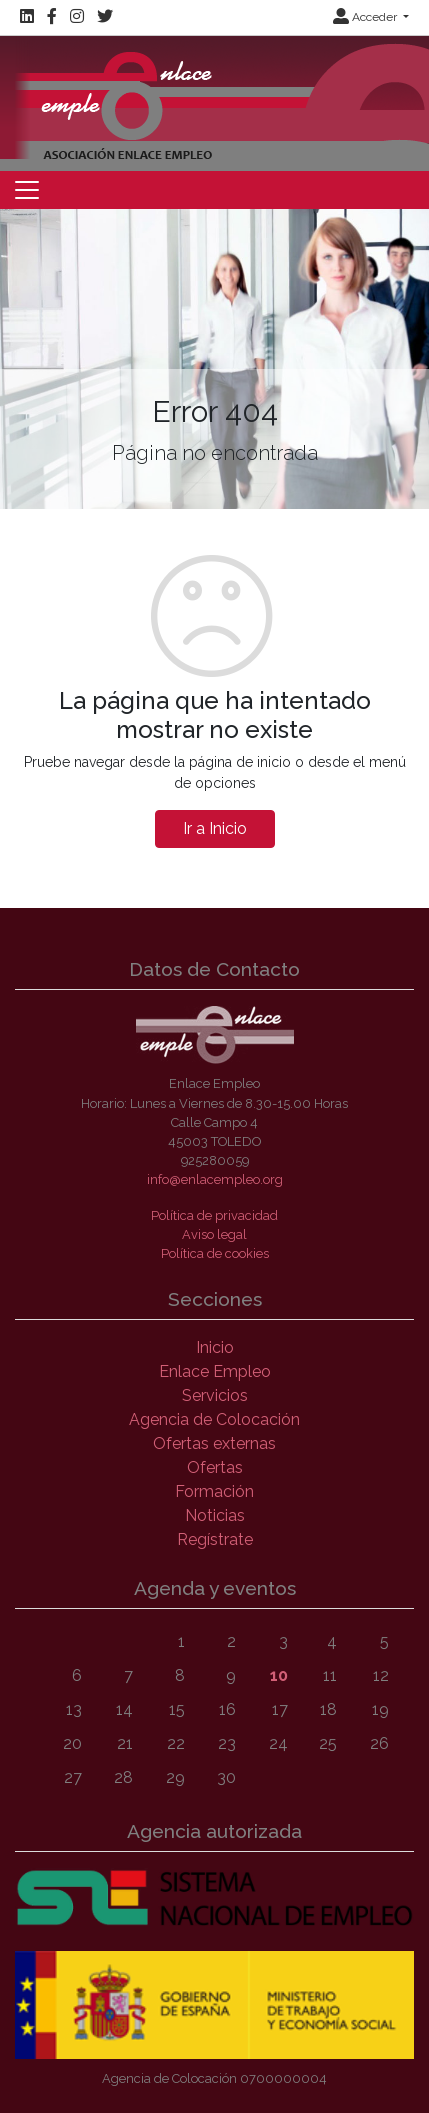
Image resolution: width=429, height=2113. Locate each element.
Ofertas (215, 1467)
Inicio (215, 1347)
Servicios (215, 1395)
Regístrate (215, 1539)
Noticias (215, 1515)
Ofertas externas (214, 1443)
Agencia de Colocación (214, 1419)
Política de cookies (215, 1253)
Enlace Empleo (215, 1371)
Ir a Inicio (215, 828)
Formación (214, 1491)
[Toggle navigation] (27, 190)
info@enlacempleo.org (215, 1179)
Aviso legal (214, 1234)
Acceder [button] (366, 17)
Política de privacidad (214, 1215)
